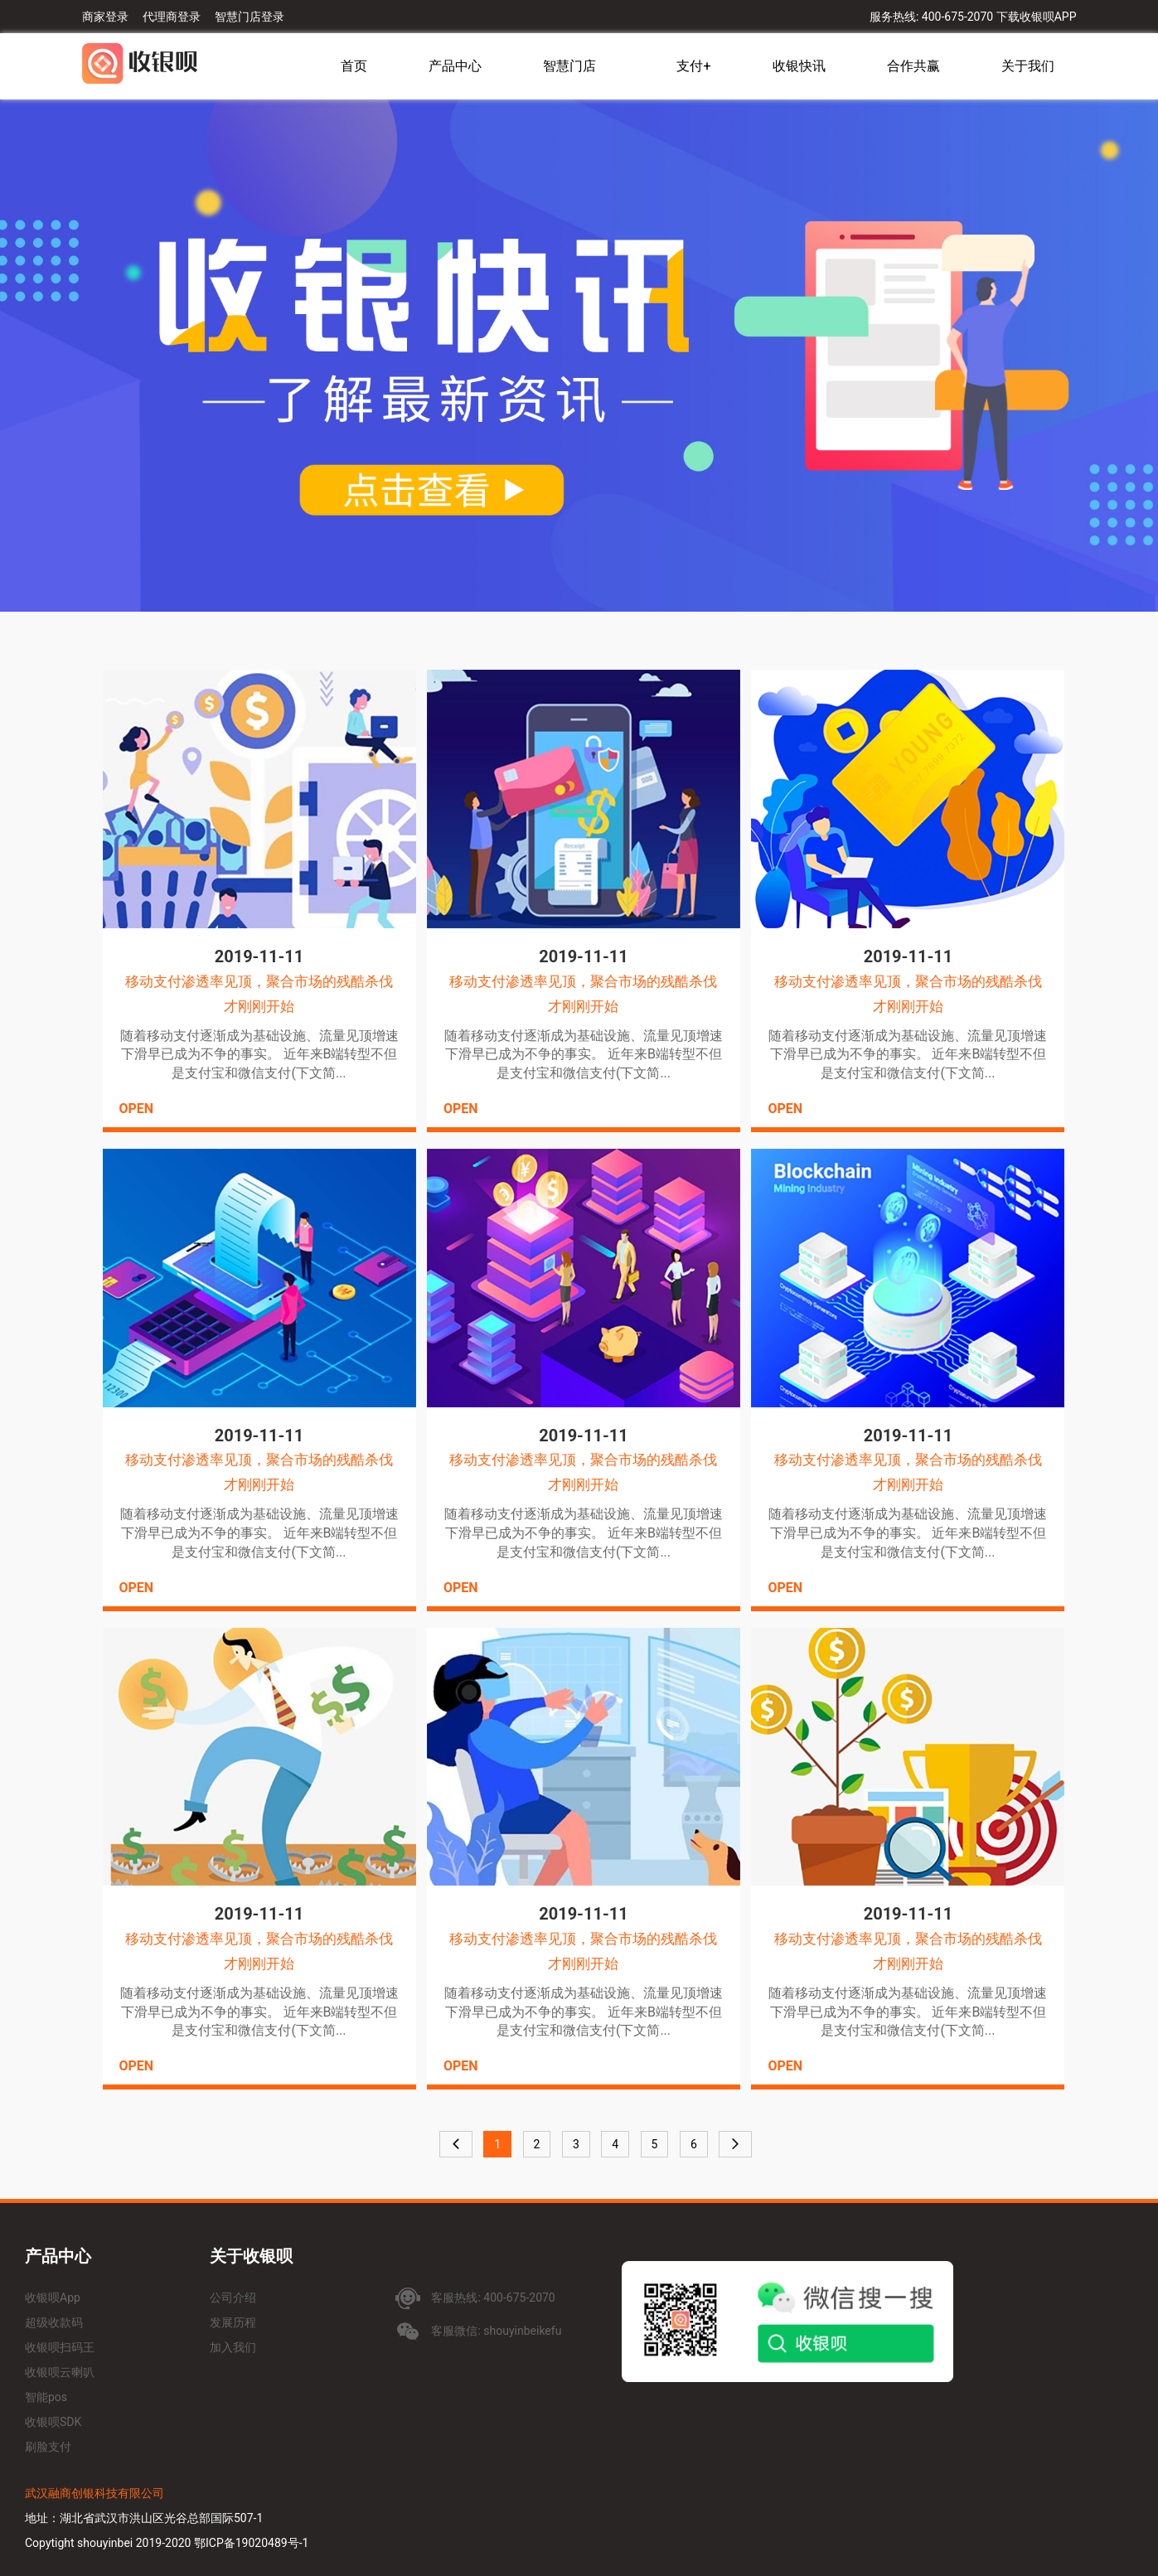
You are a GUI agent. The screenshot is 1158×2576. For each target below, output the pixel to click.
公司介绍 (233, 2297)
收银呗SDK (53, 2421)
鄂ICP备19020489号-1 (251, 2542)
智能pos (46, 2397)
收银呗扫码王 (59, 2347)
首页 (354, 66)
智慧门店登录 (249, 16)
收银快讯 (799, 66)
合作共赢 (913, 66)
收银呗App (52, 2297)
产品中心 (455, 66)
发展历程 (233, 2322)
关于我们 (1027, 66)
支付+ (693, 66)
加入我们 (233, 2347)
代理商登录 (172, 16)
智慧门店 (569, 66)
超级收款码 (54, 2322)
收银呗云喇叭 (59, 2372)
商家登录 (105, 16)
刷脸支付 (48, 2446)
